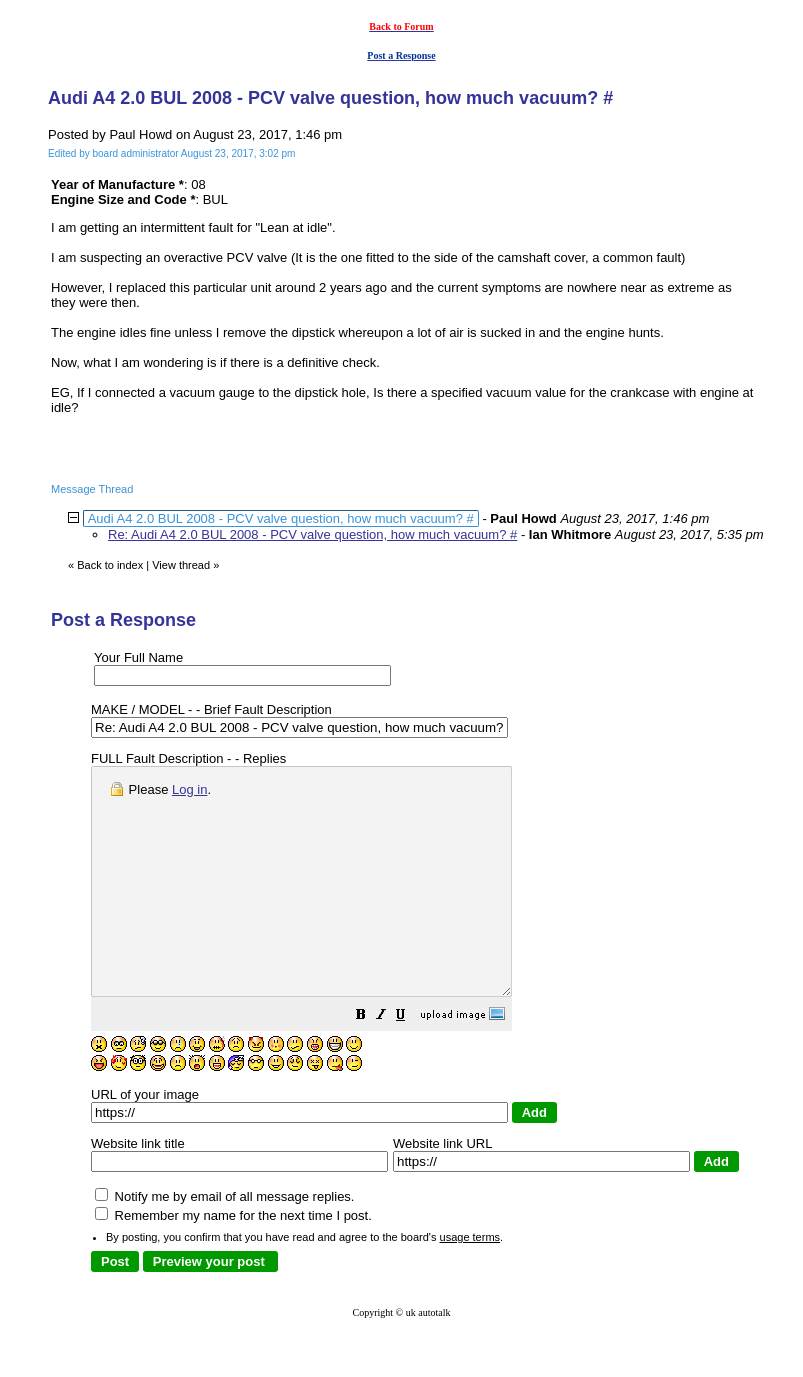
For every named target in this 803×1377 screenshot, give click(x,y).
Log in (189, 789)
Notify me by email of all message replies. (224, 1241)
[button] (411, 1062)
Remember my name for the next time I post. (233, 1260)
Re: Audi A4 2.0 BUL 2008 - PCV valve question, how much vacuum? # (312, 534)
